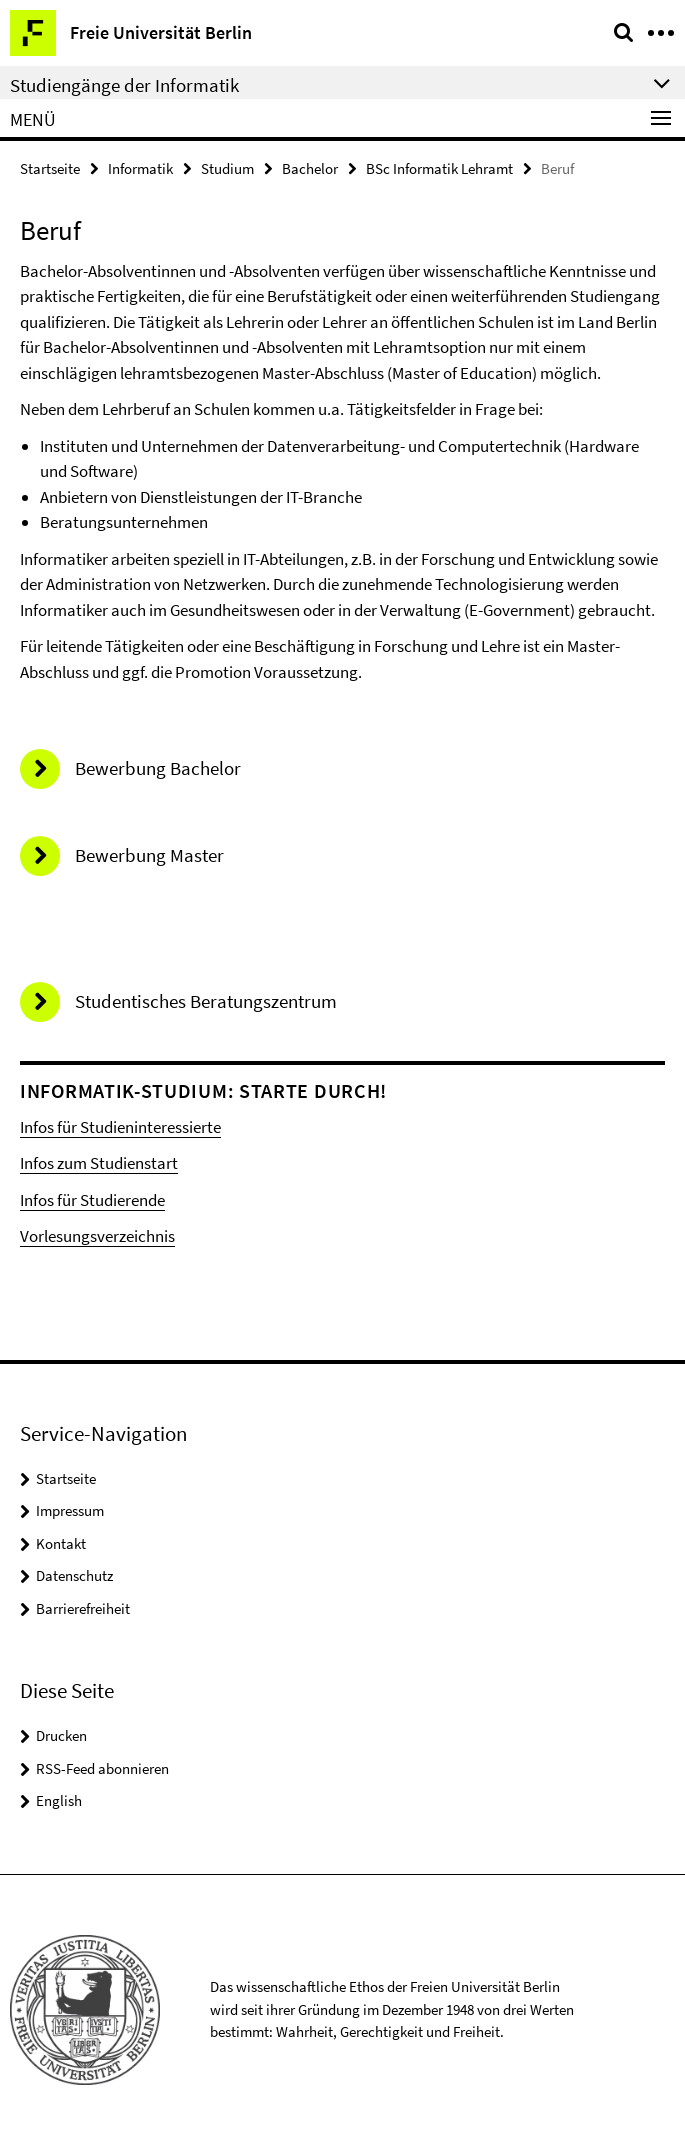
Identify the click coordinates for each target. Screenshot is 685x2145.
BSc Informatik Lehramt (439, 168)
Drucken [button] (61, 1735)
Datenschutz (74, 1575)
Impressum (70, 1510)
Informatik (140, 168)
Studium (227, 168)
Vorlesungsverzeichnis (97, 1236)
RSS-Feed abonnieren (102, 1768)
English (59, 1800)
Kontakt (61, 1543)
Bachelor (310, 168)
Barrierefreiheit (83, 1608)
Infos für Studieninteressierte (120, 1127)
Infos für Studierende (92, 1200)
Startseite (50, 168)
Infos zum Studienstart (99, 1163)
